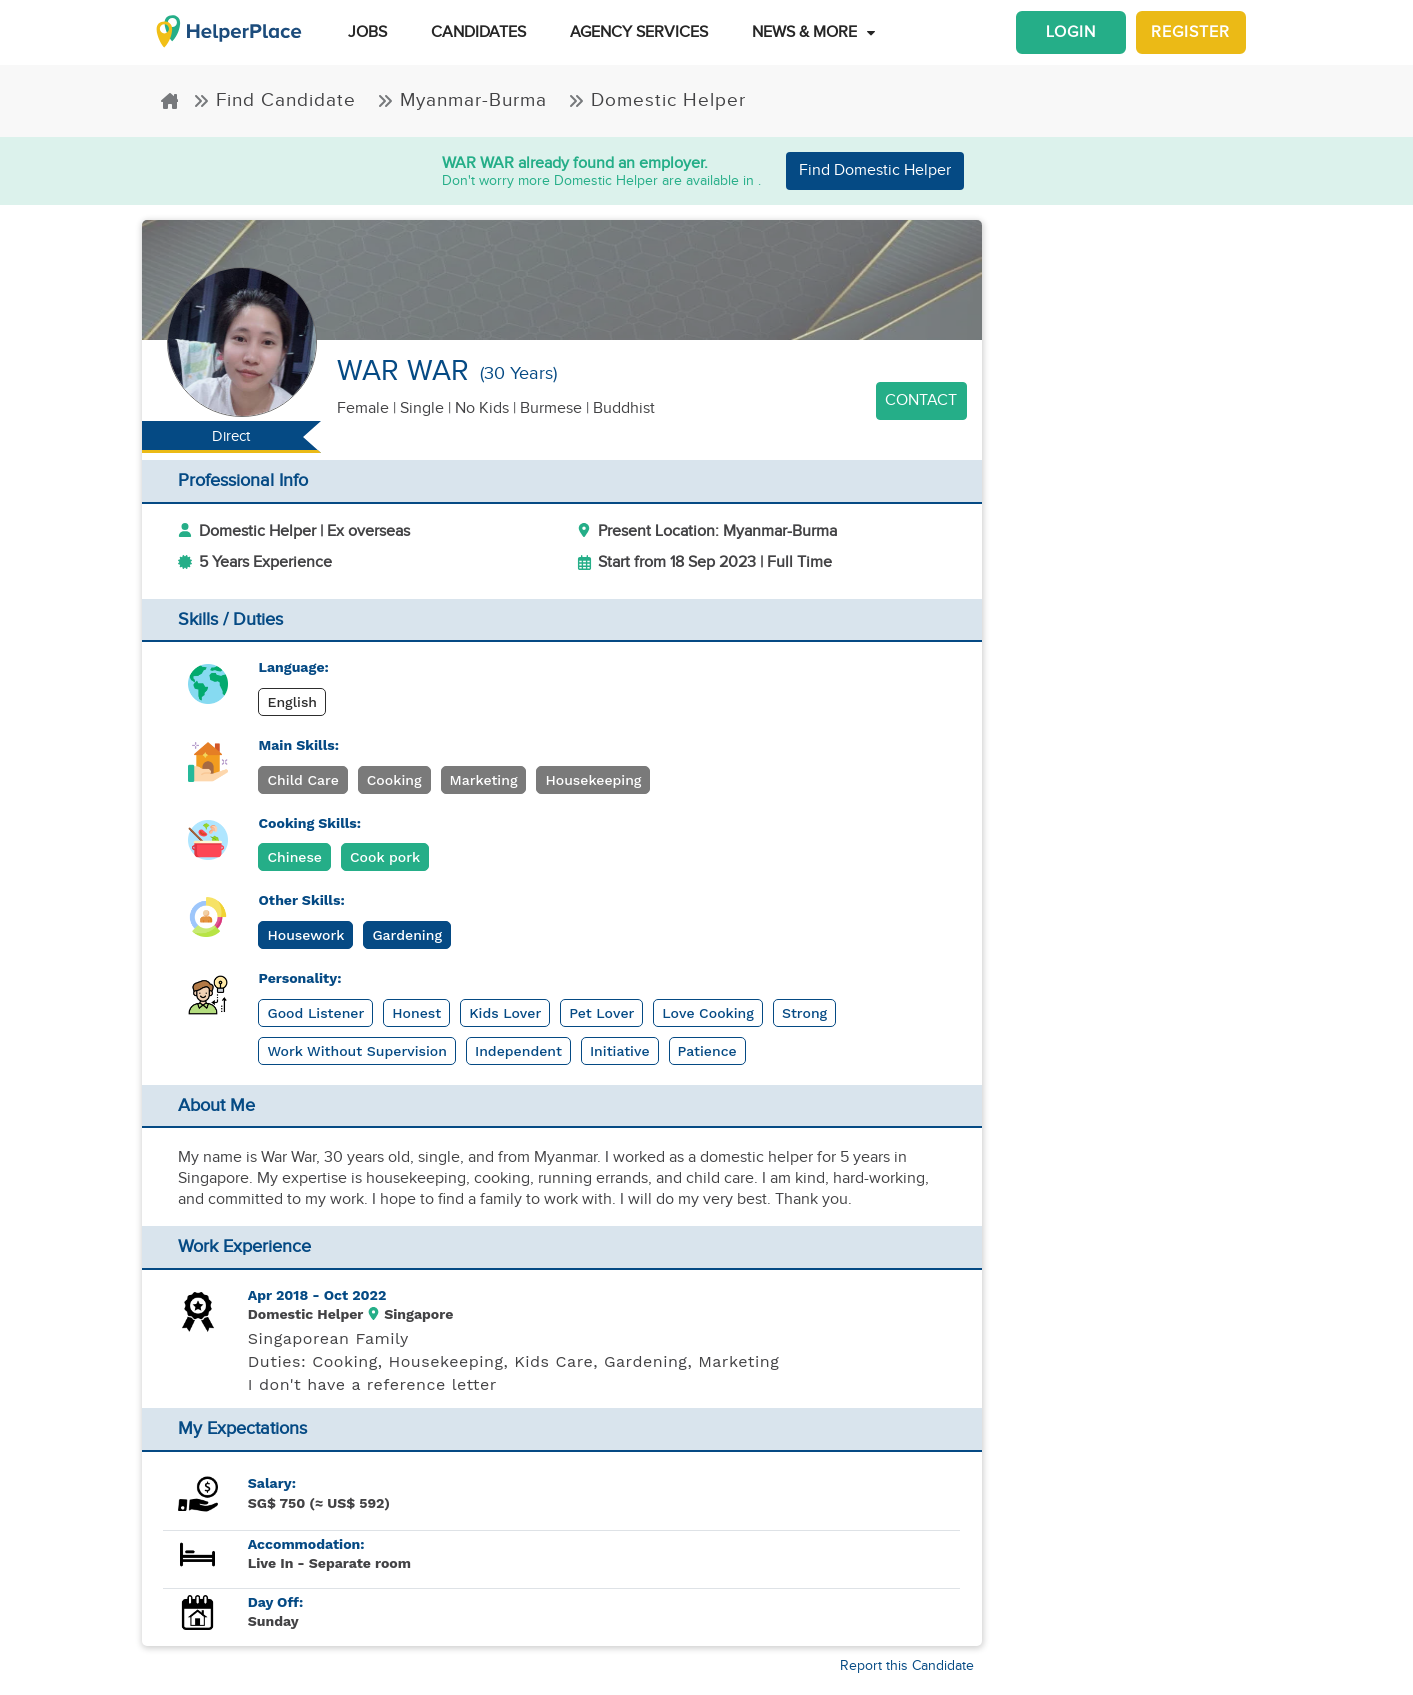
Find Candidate (277, 100)
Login (1071, 32)
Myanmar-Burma (465, 100)
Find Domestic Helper (875, 170)
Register (1190, 32)
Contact (921, 400)
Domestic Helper (657, 100)
